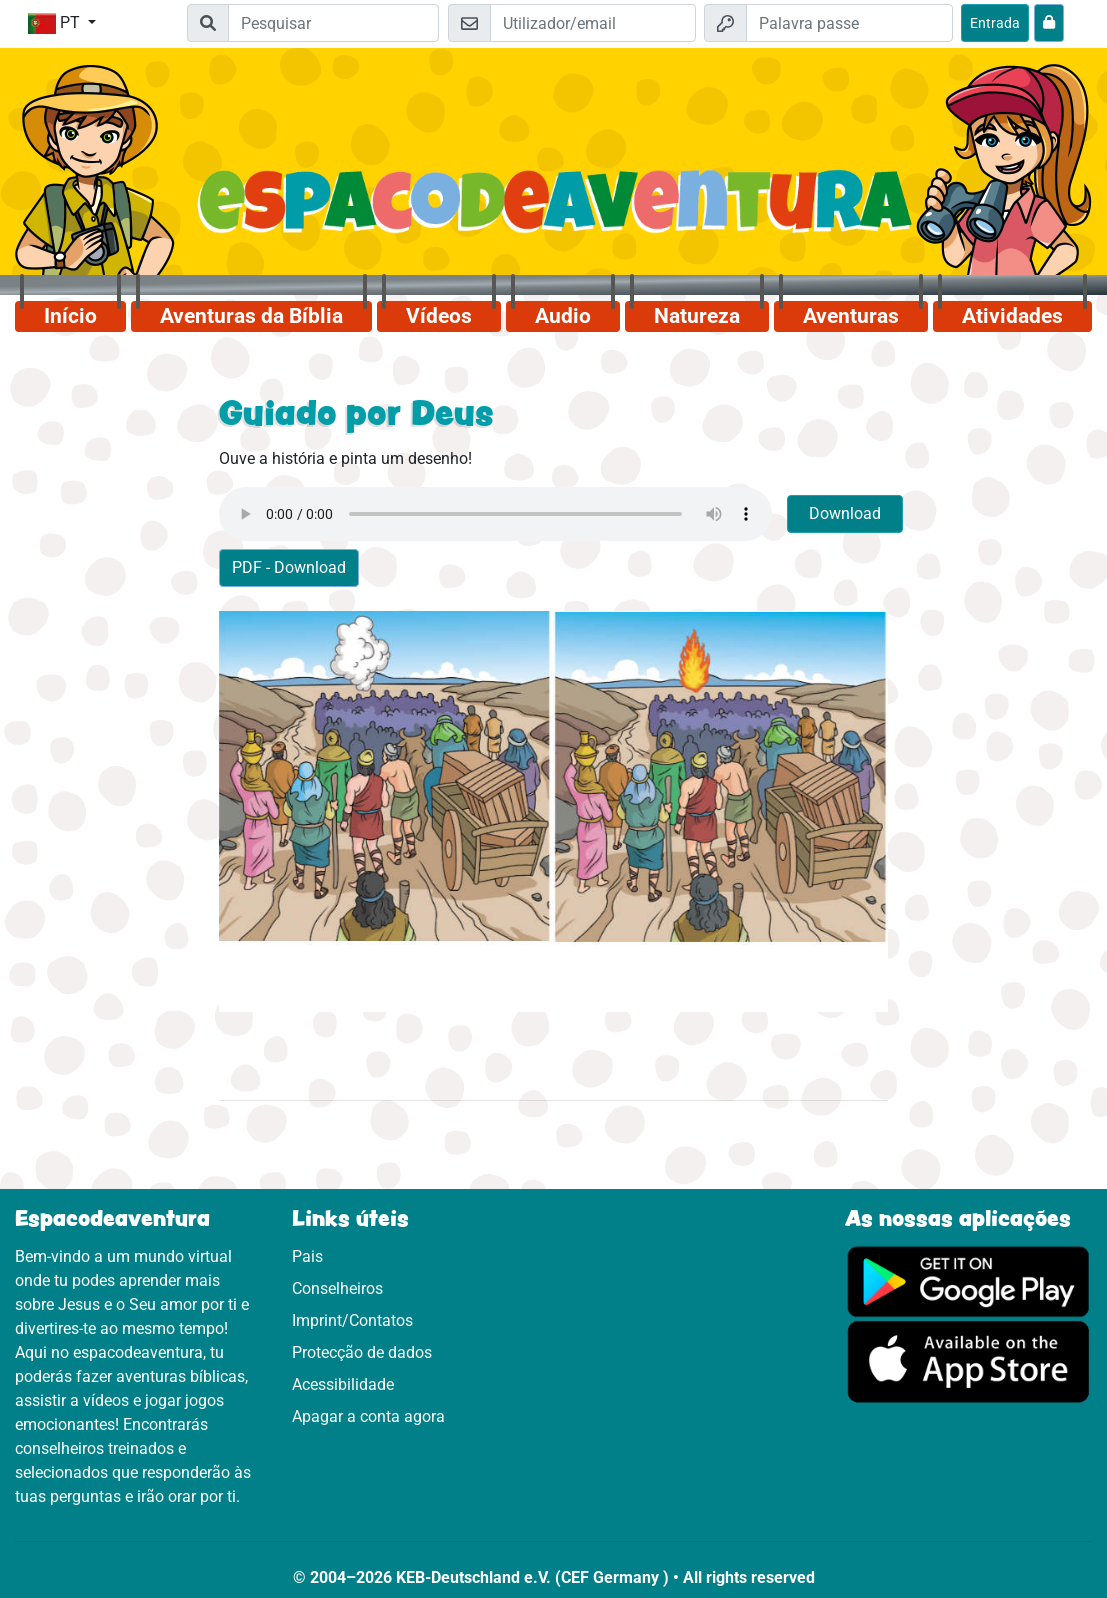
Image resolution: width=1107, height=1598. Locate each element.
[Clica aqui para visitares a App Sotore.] (968, 1360)
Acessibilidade (343, 1384)
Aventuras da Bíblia (251, 316)
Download (845, 513)
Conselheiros (337, 1288)
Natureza (697, 316)
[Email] (593, 23)
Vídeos (439, 316)
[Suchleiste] (333, 23)
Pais (307, 1256)
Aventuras (851, 316)
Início (70, 316)
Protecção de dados (362, 1352)
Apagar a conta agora (368, 1416)
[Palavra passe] (849, 23)
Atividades (1012, 316)
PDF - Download (289, 567)
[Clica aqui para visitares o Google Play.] (968, 1280)
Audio (563, 316)
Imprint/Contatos (352, 1320)
